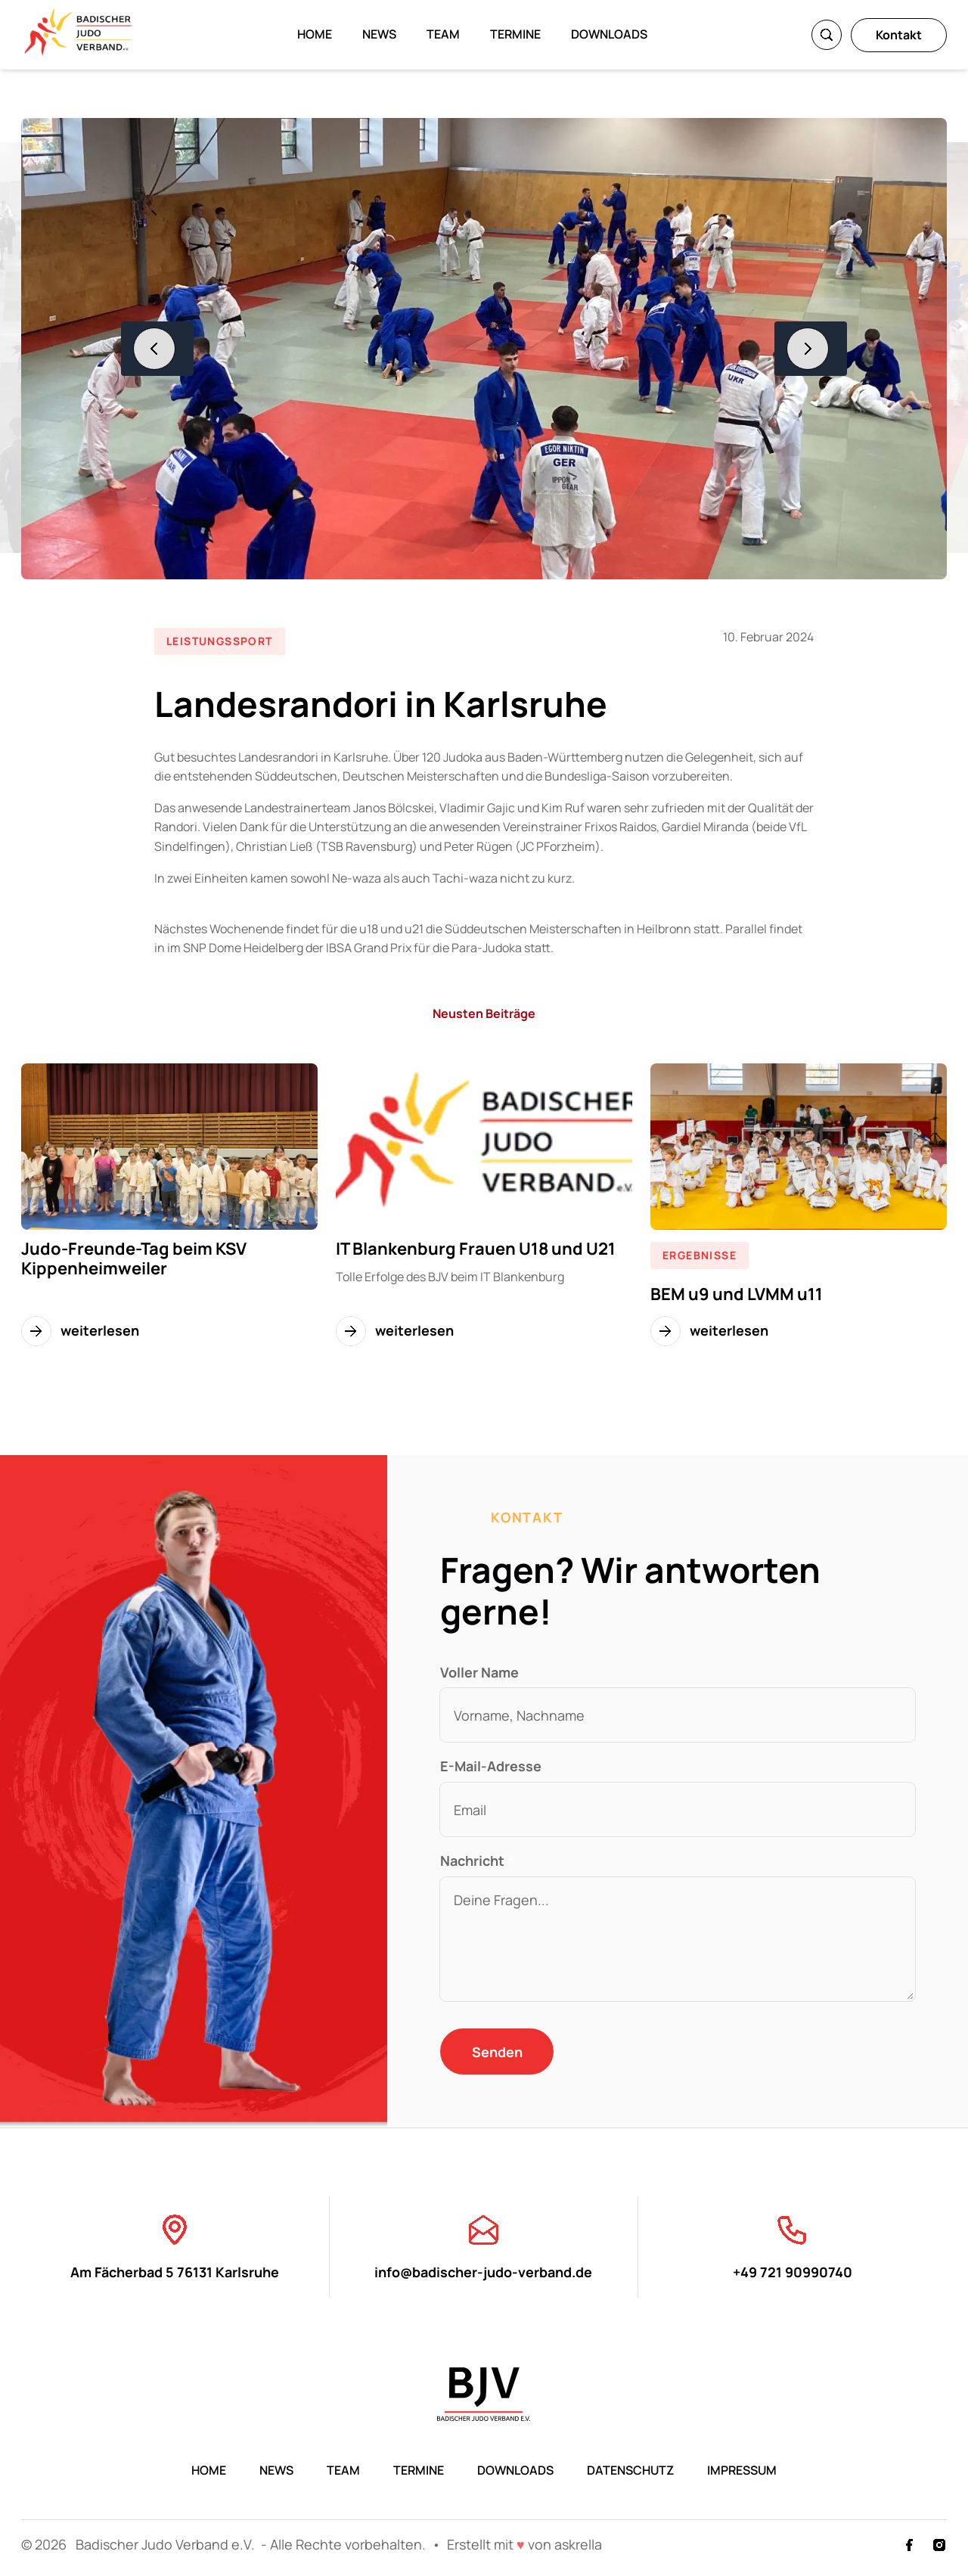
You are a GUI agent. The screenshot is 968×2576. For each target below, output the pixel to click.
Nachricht (476, 1860)
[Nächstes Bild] (810, 348)
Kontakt (899, 34)
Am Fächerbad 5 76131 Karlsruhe (174, 2246)
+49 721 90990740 (792, 2246)
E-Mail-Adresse (490, 1766)
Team (443, 34)
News (379, 34)
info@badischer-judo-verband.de (483, 2246)
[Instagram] (939, 2545)
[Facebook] (909, 2545)
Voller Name (479, 1672)
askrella (578, 2544)
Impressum (742, 2470)
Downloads (609, 34)
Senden (497, 2052)
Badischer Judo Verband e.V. (167, 2544)
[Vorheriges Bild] (157, 348)
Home (314, 34)
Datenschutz (630, 2470)
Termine (515, 34)
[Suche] (826, 35)
